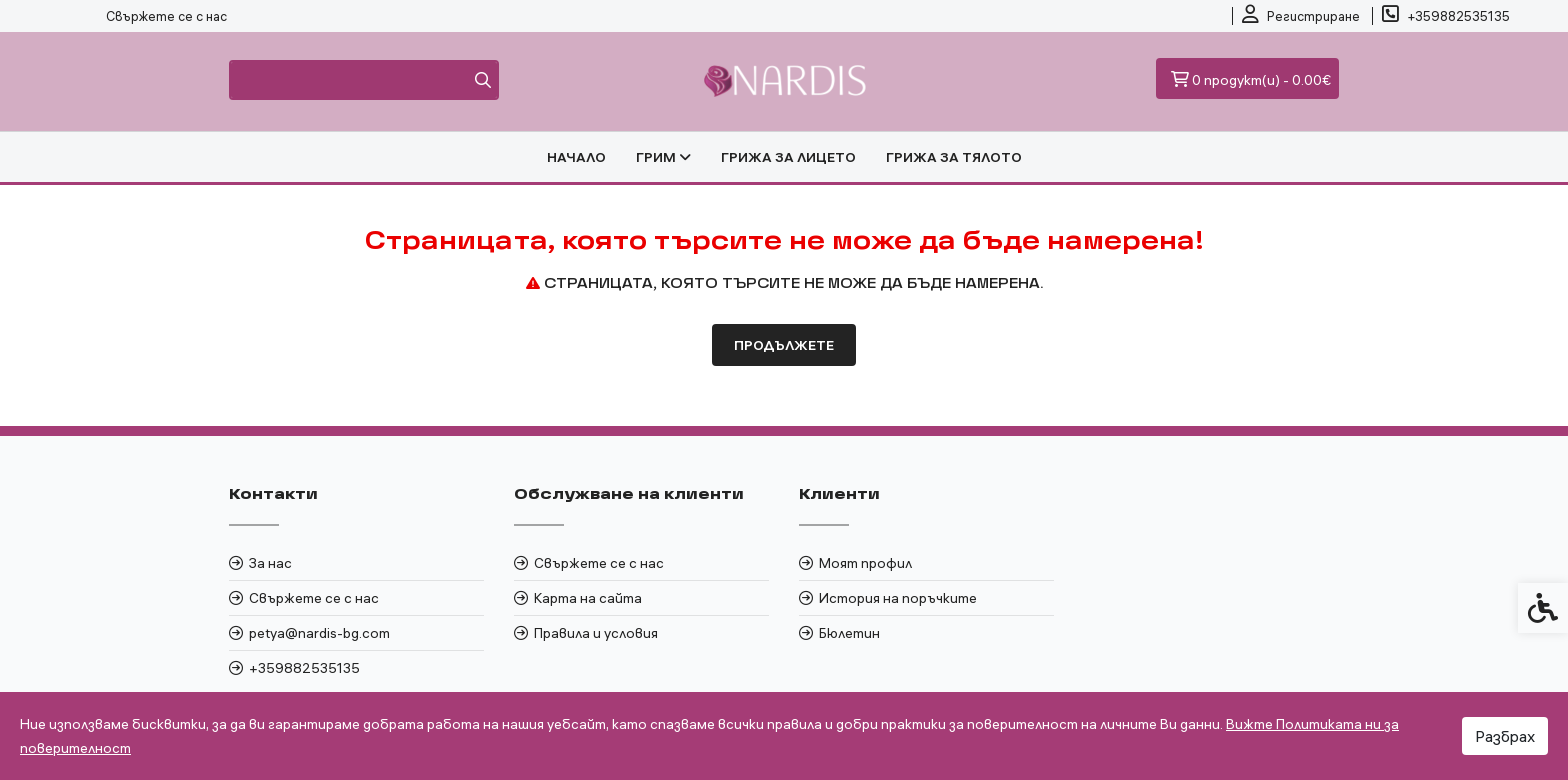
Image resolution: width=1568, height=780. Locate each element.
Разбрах (1505, 736)
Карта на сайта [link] (588, 598)
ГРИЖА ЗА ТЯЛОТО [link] (954, 157)
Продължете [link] (784, 345)
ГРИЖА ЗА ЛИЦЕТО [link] (788, 157)
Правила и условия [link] (596, 633)
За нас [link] (270, 563)
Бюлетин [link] (849, 633)
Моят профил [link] (865, 563)
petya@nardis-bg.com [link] (319, 633)
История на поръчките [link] (898, 598)
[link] (1301, 16)
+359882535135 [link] (304, 668)
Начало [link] (576, 157)
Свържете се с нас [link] (166, 16)
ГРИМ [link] (663, 157)
